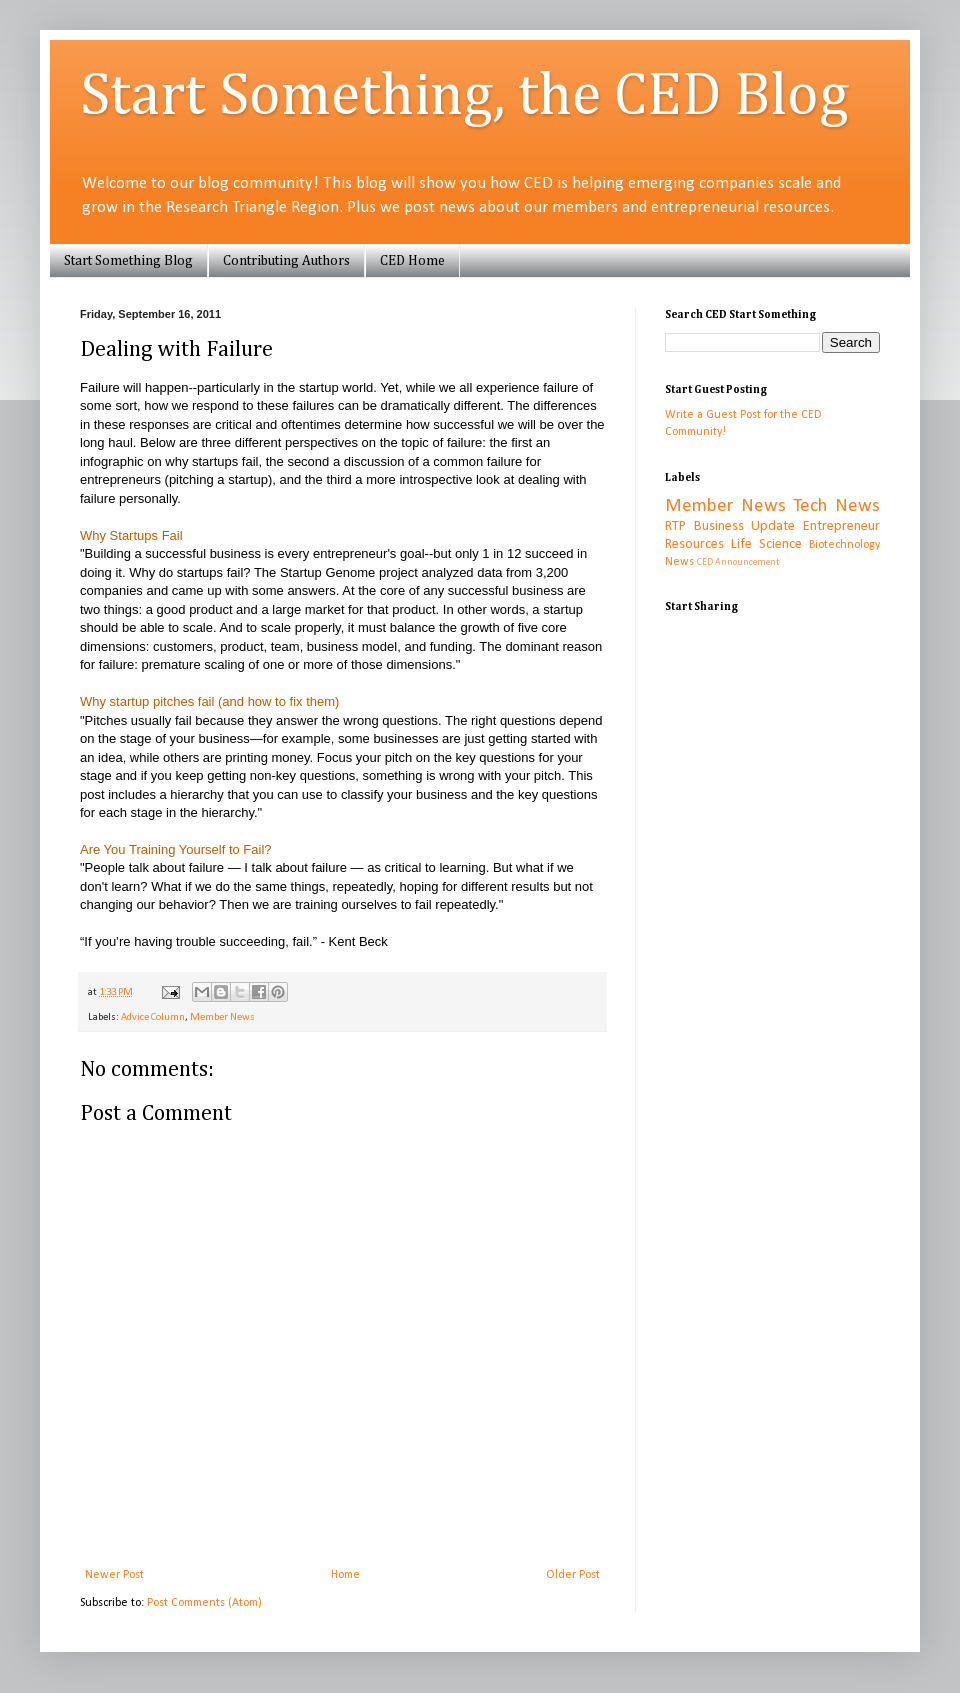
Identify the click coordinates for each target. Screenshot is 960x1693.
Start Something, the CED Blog (464, 97)
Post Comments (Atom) (204, 1603)
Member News (222, 1017)
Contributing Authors (286, 261)
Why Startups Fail (131, 535)
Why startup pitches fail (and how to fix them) (209, 701)
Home (345, 1575)
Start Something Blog (128, 261)
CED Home (412, 261)
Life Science (766, 544)
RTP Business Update (730, 526)
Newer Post (114, 1575)
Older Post (573, 1575)
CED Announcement (738, 562)
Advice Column (153, 1017)
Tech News (836, 506)
